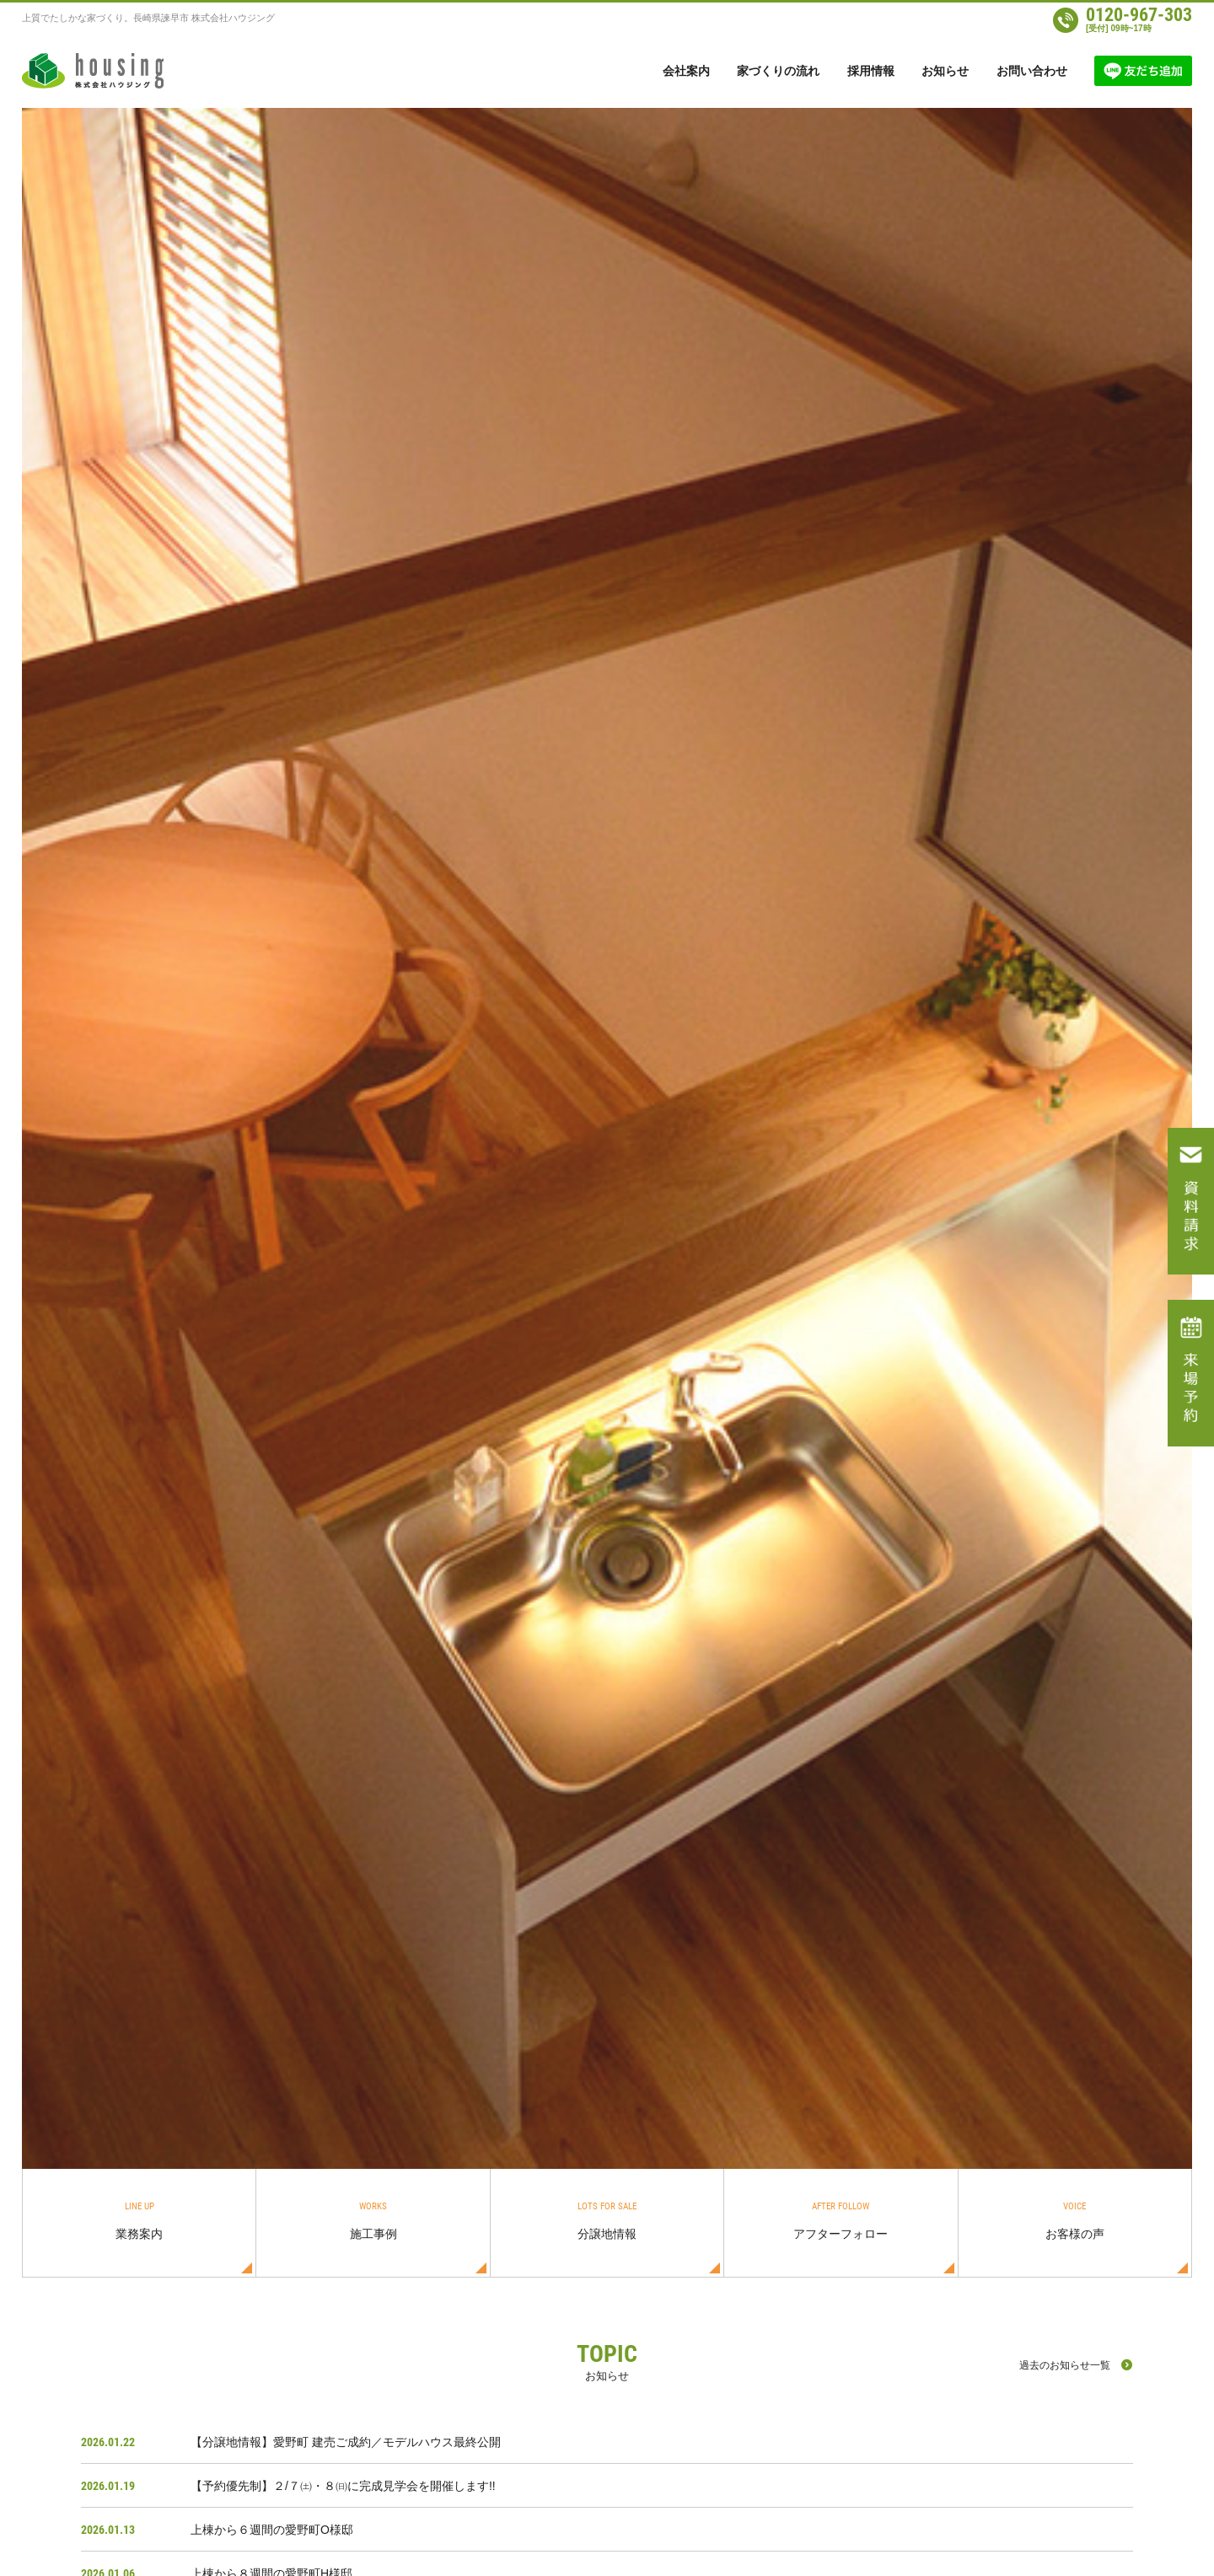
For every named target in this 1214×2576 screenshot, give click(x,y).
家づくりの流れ (778, 71)
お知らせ (945, 71)
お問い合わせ (1031, 71)
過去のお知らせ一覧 (1064, 2365)
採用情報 (870, 71)
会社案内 (686, 71)
